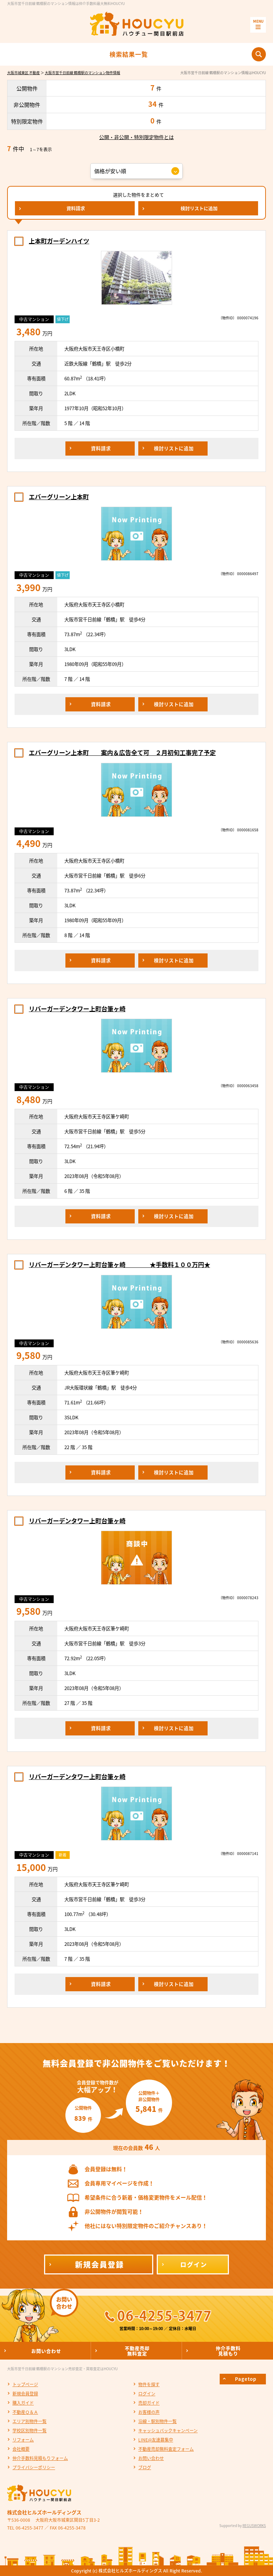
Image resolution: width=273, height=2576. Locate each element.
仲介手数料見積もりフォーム (40, 2458)
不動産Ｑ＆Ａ (25, 2412)
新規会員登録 (25, 2393)
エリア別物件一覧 (29, 2421)
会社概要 (21, 2449)
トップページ (25, 2384)
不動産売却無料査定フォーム (166, 2449)
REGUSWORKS (254, 2525)
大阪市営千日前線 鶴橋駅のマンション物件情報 (82, 72)
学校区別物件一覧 (29, 2430)
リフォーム (23, 2440)
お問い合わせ (151, 2458)
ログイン (146, 2393)
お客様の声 (149, 2412)
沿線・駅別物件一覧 (157, 2421)
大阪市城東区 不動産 (23, 72)
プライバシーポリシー (33, 2467)
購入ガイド (23, 2403)
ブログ (144, 2467)
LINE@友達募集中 (155, 2440)
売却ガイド (149, 2403)
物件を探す (149, 2384)
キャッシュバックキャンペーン (168, 2430)
